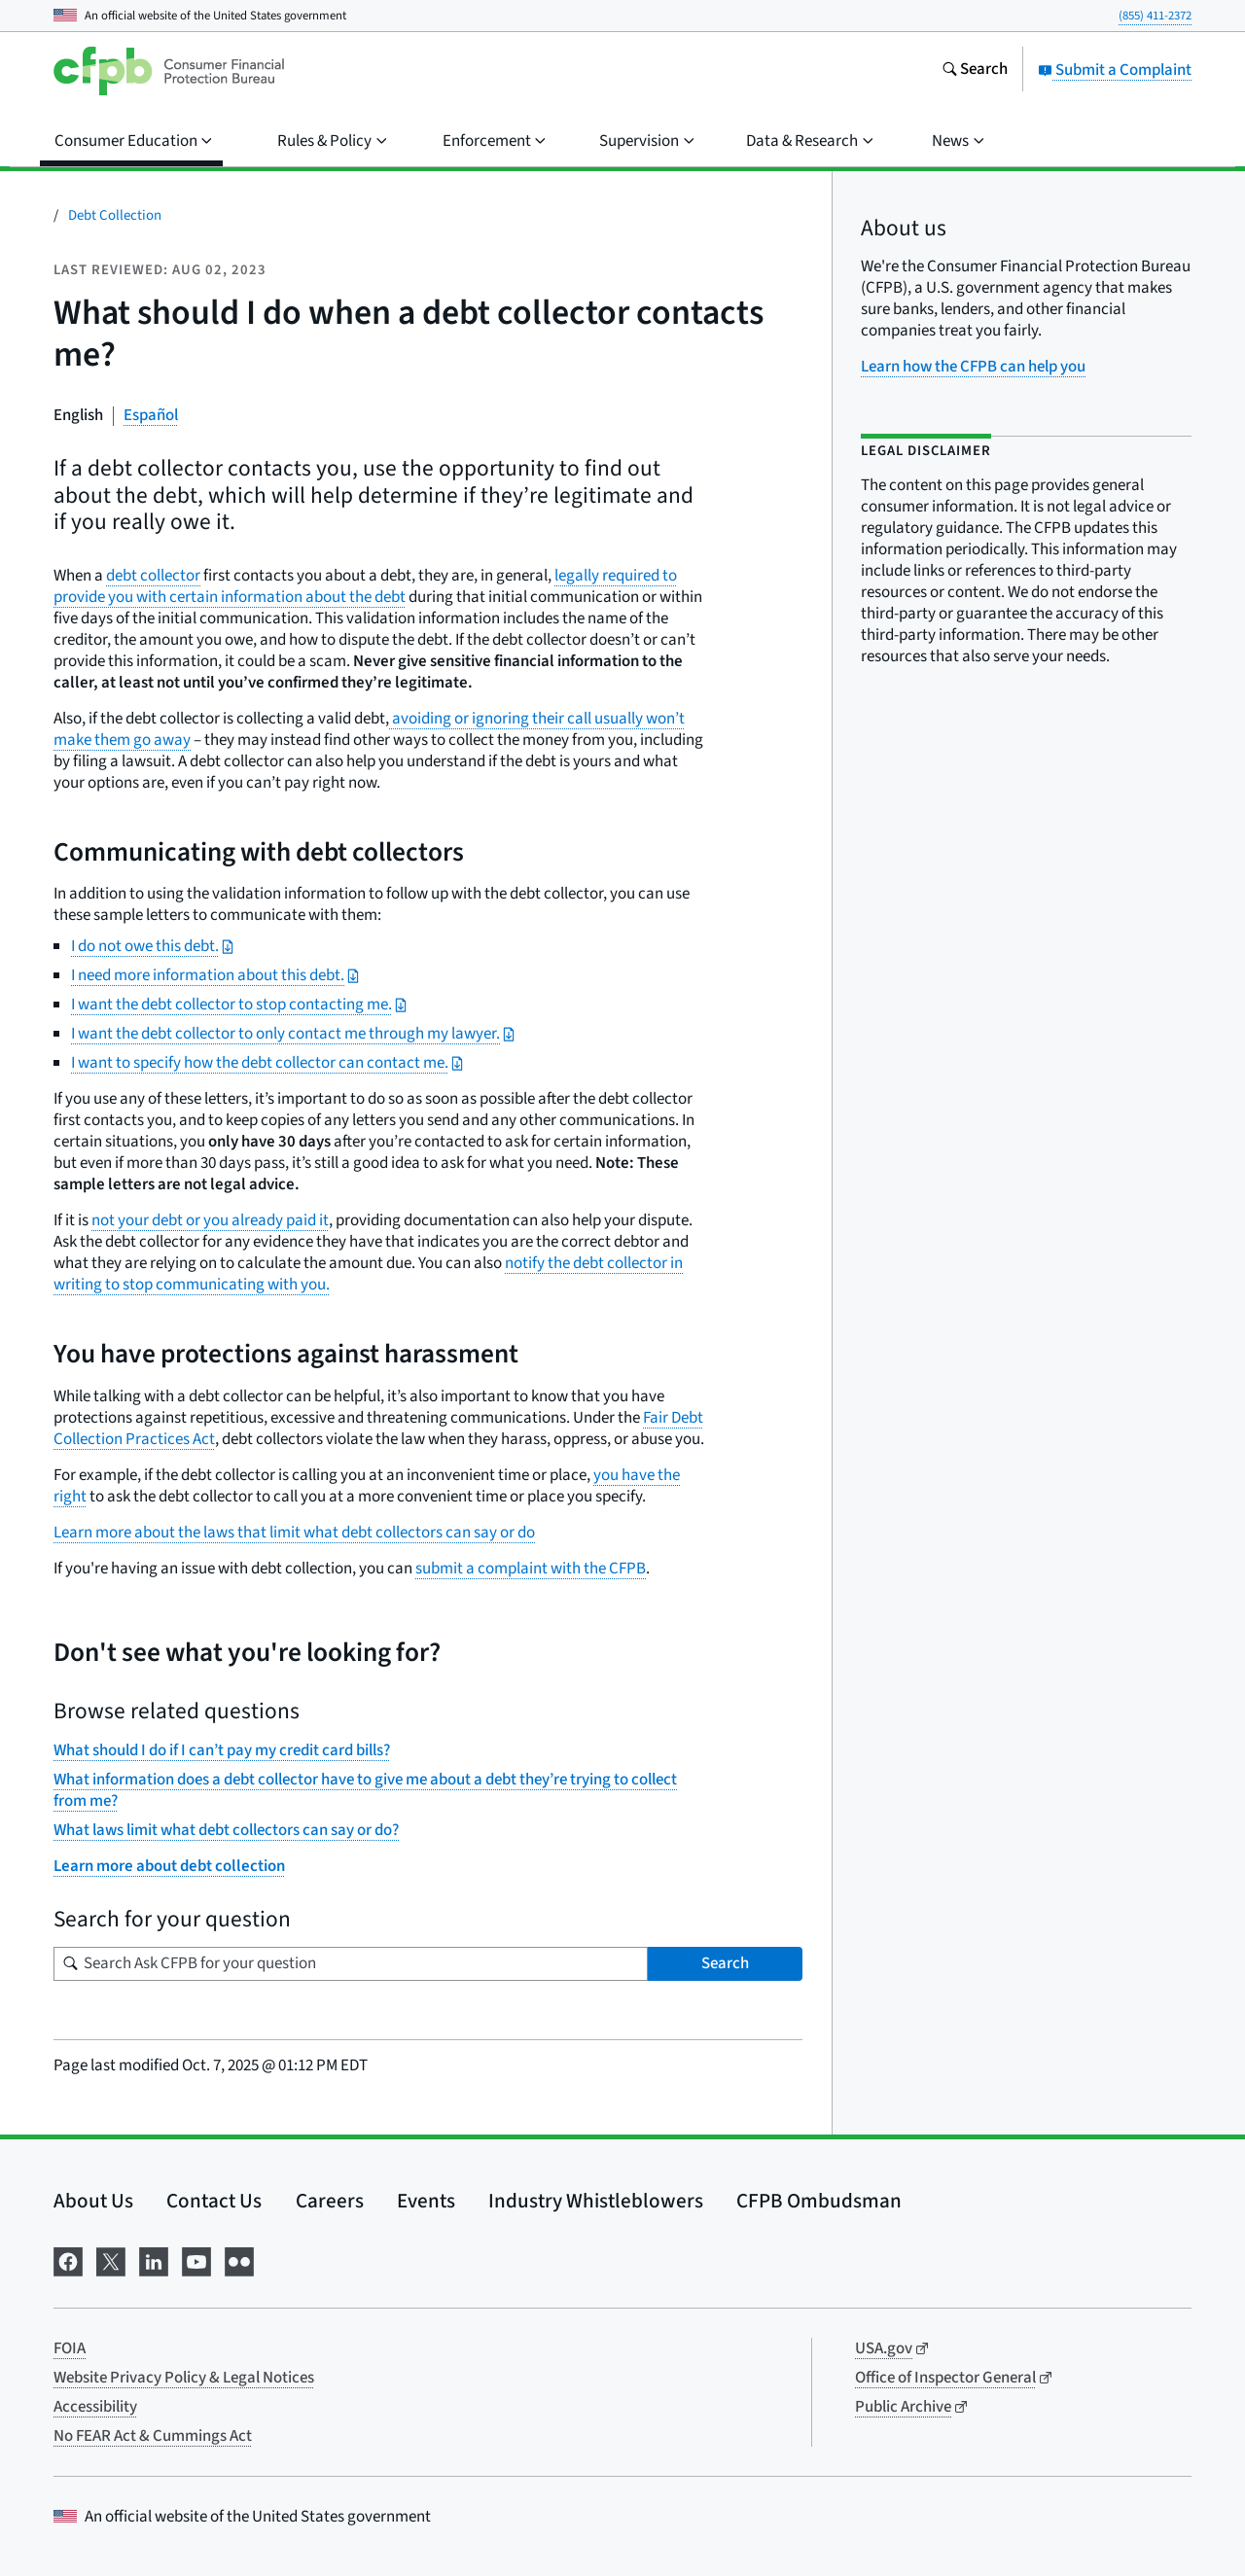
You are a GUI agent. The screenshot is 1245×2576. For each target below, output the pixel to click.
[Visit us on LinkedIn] (153, 2259)
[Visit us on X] (110, 2259)
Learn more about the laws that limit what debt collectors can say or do (294, 1532)
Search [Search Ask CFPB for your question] (725, 1963)
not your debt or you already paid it (210, 1220)
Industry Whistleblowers (595, 2200)
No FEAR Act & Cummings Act (152, 2436)
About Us (93, 2200)
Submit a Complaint (1115, 70)
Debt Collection (114, 215)
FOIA (69, 2348)
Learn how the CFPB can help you (973, 366)
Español (151, 415)
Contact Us (214, 2200)
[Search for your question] (350, 1964)
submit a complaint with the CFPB (530, 1568)
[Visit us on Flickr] (239, 2259)
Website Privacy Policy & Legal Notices (183, 2377)
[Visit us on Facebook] (68, 2259)
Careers (330, 2200)
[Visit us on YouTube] (196, 2259)
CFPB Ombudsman (819, 2200)
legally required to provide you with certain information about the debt (365, 586)
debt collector (153, 575)
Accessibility (95, 2406)
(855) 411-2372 (1155, 15)
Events (426, 2200)
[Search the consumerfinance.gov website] (975, 71)
